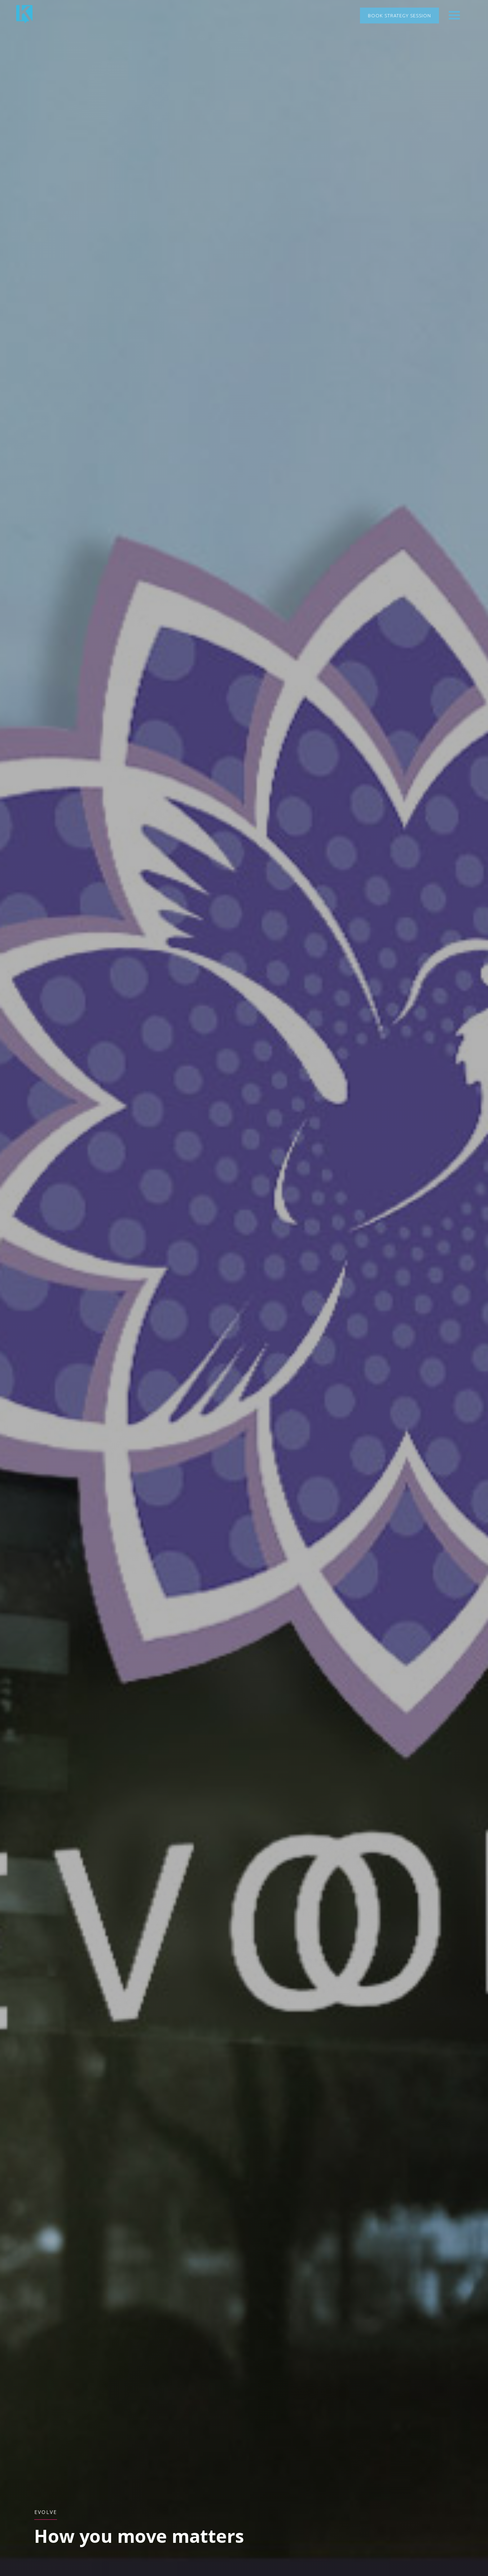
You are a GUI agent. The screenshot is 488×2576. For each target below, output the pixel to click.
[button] (454, 15)
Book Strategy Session (399, 15)
